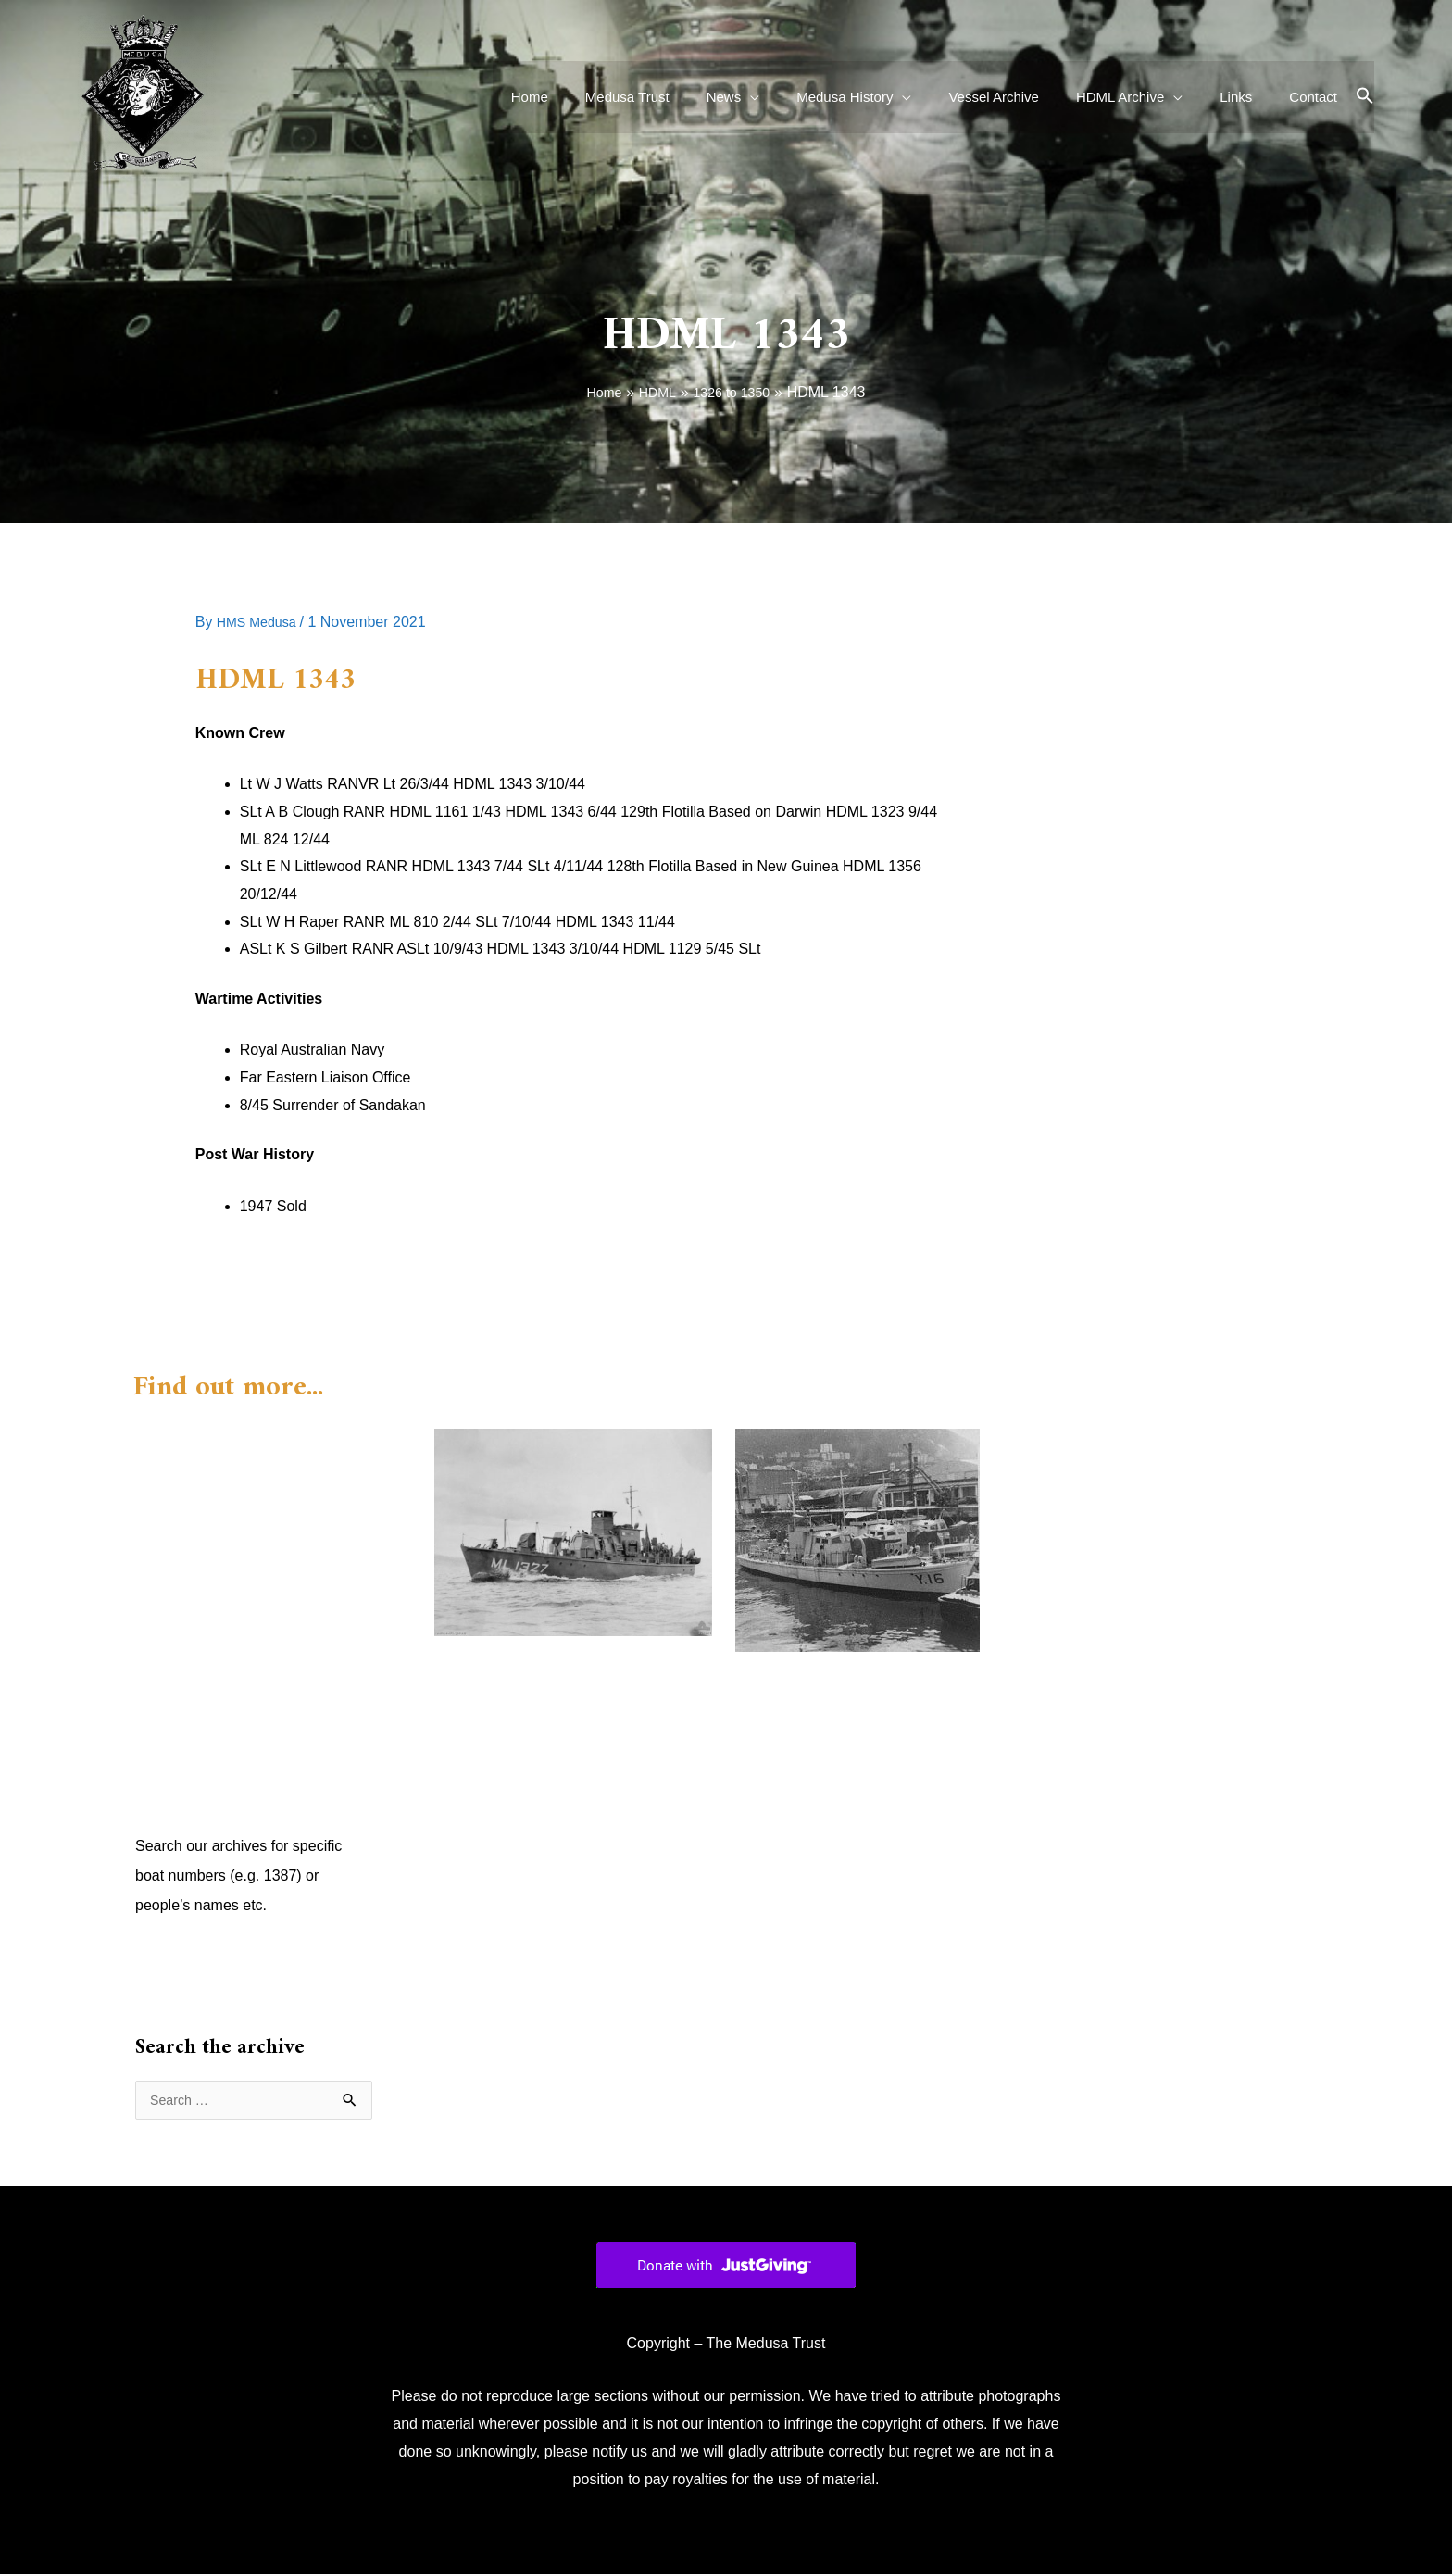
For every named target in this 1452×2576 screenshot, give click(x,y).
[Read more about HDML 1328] (857, 1539)
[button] (1365, 96)
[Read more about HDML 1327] (573, 1531)
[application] (801, 97)
